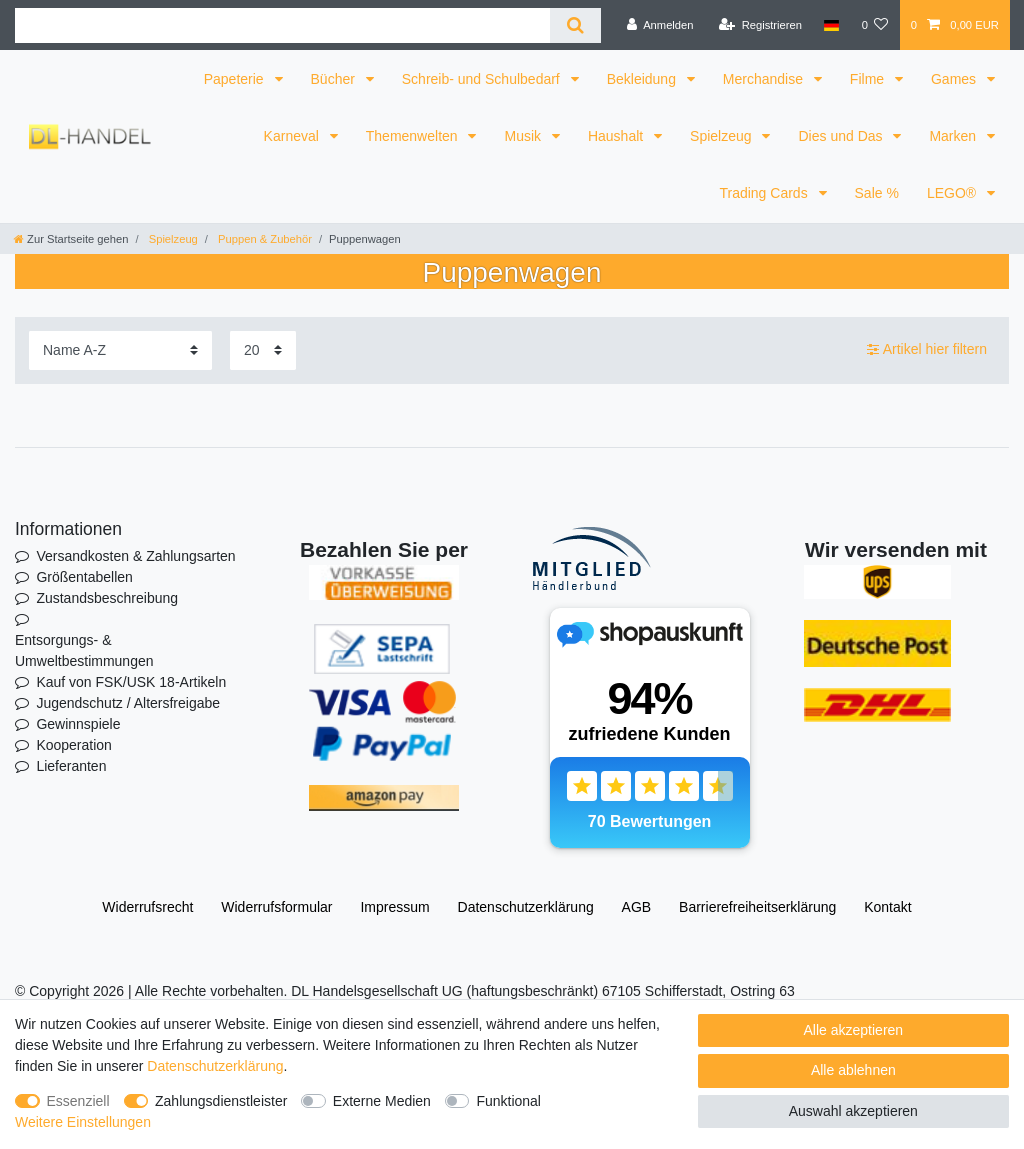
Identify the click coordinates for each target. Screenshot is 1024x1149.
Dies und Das (842, 136)
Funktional (508, 1101)
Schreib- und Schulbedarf (483, 79)
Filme (869, 79)
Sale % (877, 193)
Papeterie (236, 79)
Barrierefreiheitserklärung (757, 907)
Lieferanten (71, 766)
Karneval (293, 136)
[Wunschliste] (874, 25)
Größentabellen (84, 577)
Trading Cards (765, 193)
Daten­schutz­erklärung (526, 907)
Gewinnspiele (78, 724)
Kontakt (887, 907)
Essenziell (78, 1101)
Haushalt (617, 136)
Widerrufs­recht (147, 907)
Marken (954, 136)
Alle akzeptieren (854, 1030)
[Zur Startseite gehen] (71, 239)
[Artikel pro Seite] (263, 350)
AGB (637, 907)
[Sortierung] (120, 350)
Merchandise (765, 79)
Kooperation (74, 745)
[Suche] (575, 25)
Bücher (335, 79)
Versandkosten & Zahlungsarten (135, 556)
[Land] (831, 25)
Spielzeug (722, 136)
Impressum (394, 907)
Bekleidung (643, 79)
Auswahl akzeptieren (853, 1111)
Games (955, 79)
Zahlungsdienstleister (221, 1101)
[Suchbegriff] (282, 25)
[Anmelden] (660, 25)
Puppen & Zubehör (263, 239)
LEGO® (953, 193)
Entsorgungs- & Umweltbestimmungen (84, 650)
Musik (524, 136)
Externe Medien (382, 1101)
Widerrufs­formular (276, 907)
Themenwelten (414, 136)
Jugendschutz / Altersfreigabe (128, 703)
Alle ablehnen (853, 1070)
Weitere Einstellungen (83, 1122)
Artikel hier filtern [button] (927, 350)
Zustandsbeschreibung (107, 598)
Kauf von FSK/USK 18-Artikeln (131, 682)
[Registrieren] (760, 25)
